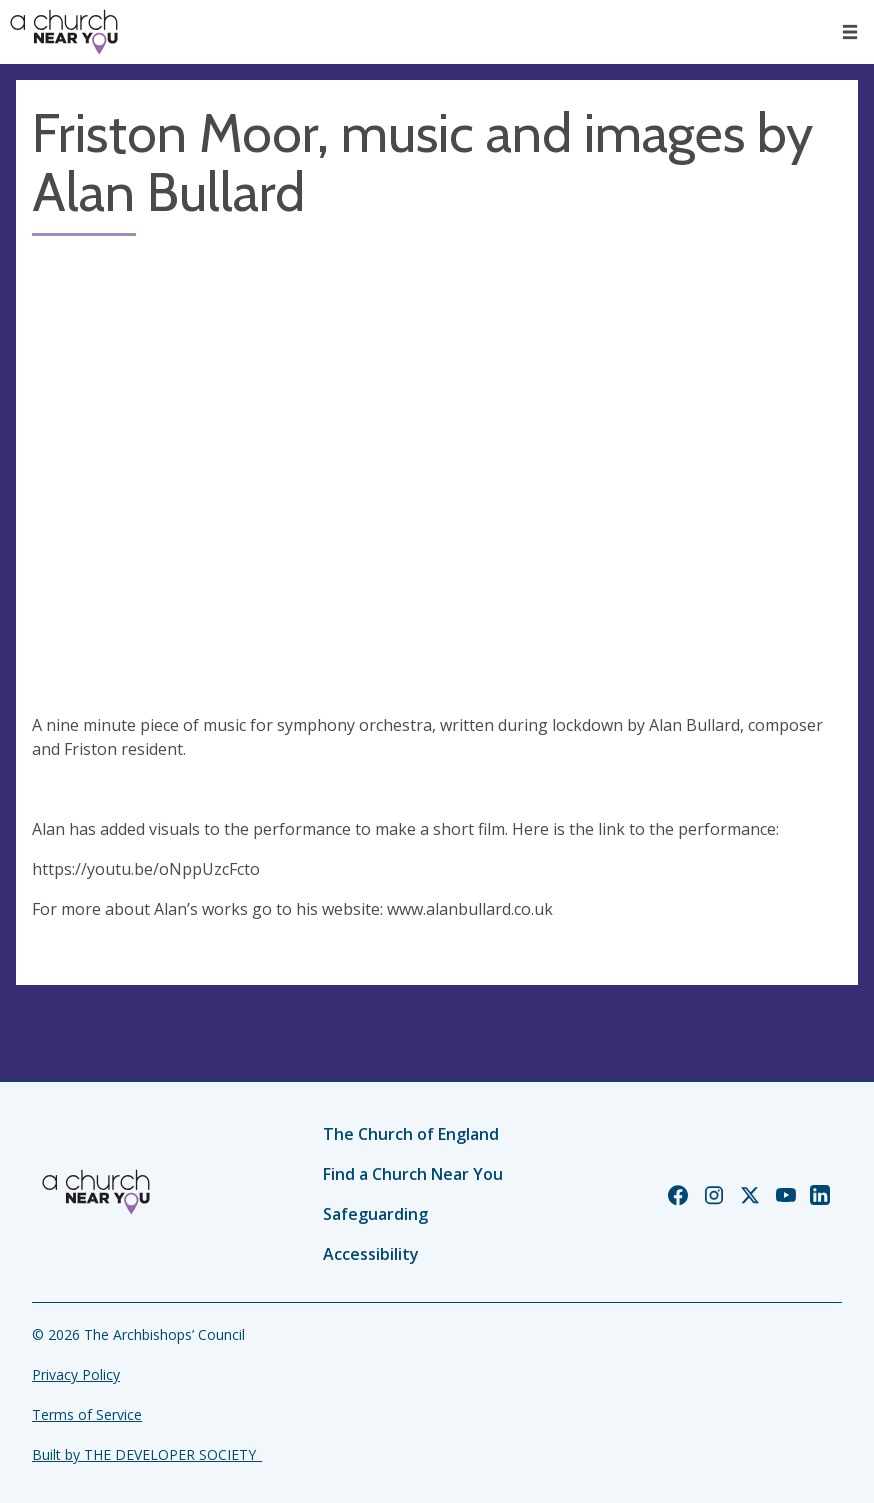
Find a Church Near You (413, 1174)
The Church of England (411, 1134)
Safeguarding (375, 1214)
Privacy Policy (76, 1374)
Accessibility (371, 1254)
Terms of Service (87, 1414)
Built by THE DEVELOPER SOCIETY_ (147, 1454)
